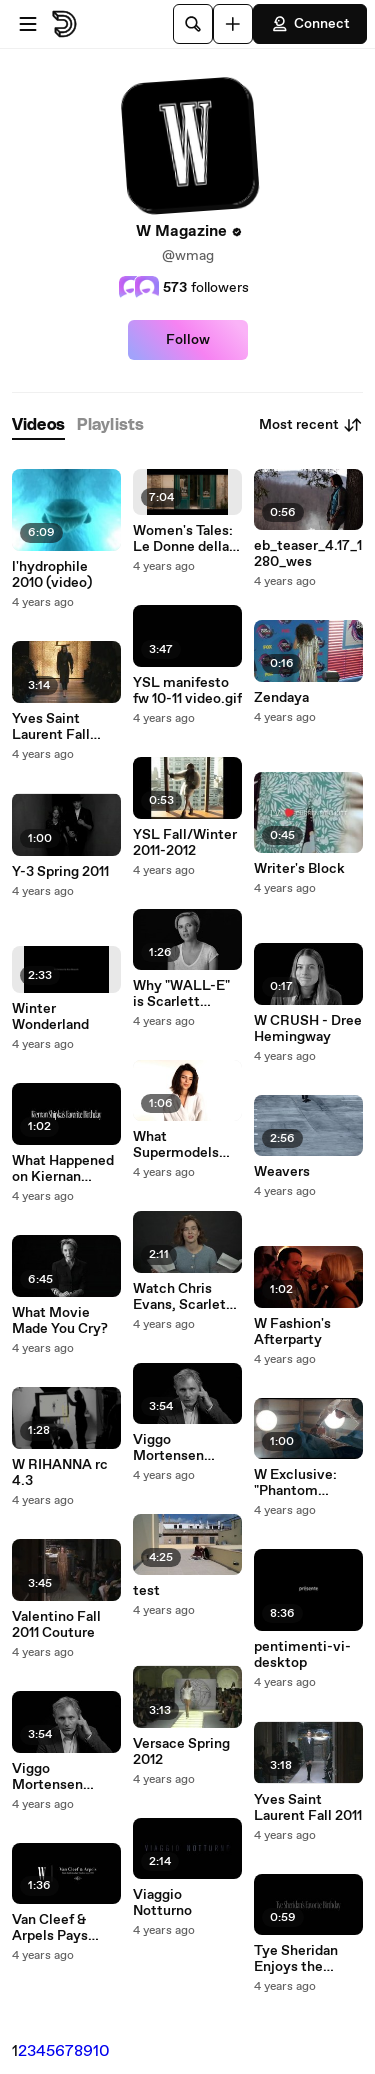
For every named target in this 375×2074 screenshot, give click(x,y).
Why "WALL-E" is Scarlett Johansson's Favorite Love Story (181, 994)
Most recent (311, 425)
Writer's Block (299, 869)
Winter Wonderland (50, 1017)
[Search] (193, 24)
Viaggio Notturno (162, 1903)
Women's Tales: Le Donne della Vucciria (183, 539)
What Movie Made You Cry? (60, 1321)
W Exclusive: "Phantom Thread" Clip (295, 1483)
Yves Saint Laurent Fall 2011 (308, 1808)
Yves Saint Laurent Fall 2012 (51, 727)
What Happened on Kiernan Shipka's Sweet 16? (63, 1169)
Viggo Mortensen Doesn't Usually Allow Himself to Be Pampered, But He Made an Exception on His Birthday (66, 1777)
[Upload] (233, 24)
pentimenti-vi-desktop (302, 1655)
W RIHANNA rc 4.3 (60, 1473)
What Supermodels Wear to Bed (176, 1145)
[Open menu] (28, 24)
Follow (188, 340)
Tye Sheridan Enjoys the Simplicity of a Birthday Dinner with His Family (304, 1959)
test (146, 1591)
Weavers (282, 1172)
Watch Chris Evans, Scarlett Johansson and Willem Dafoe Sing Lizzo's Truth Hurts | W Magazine (182, 1297)
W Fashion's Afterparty (292, 1332)
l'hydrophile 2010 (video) (52, 575)
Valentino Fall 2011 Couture (56, 1625)
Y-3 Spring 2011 (60, 872)
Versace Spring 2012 (181, 1752)
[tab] (38, 425)
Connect (310, 24)
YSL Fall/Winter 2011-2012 (185, 843)
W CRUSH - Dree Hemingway (308, 1029)
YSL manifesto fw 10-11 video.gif (187, 691)
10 (101, 2051)
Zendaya (281, 698)
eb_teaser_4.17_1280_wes (308, 554)
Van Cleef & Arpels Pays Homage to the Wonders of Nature (60, 1928)
